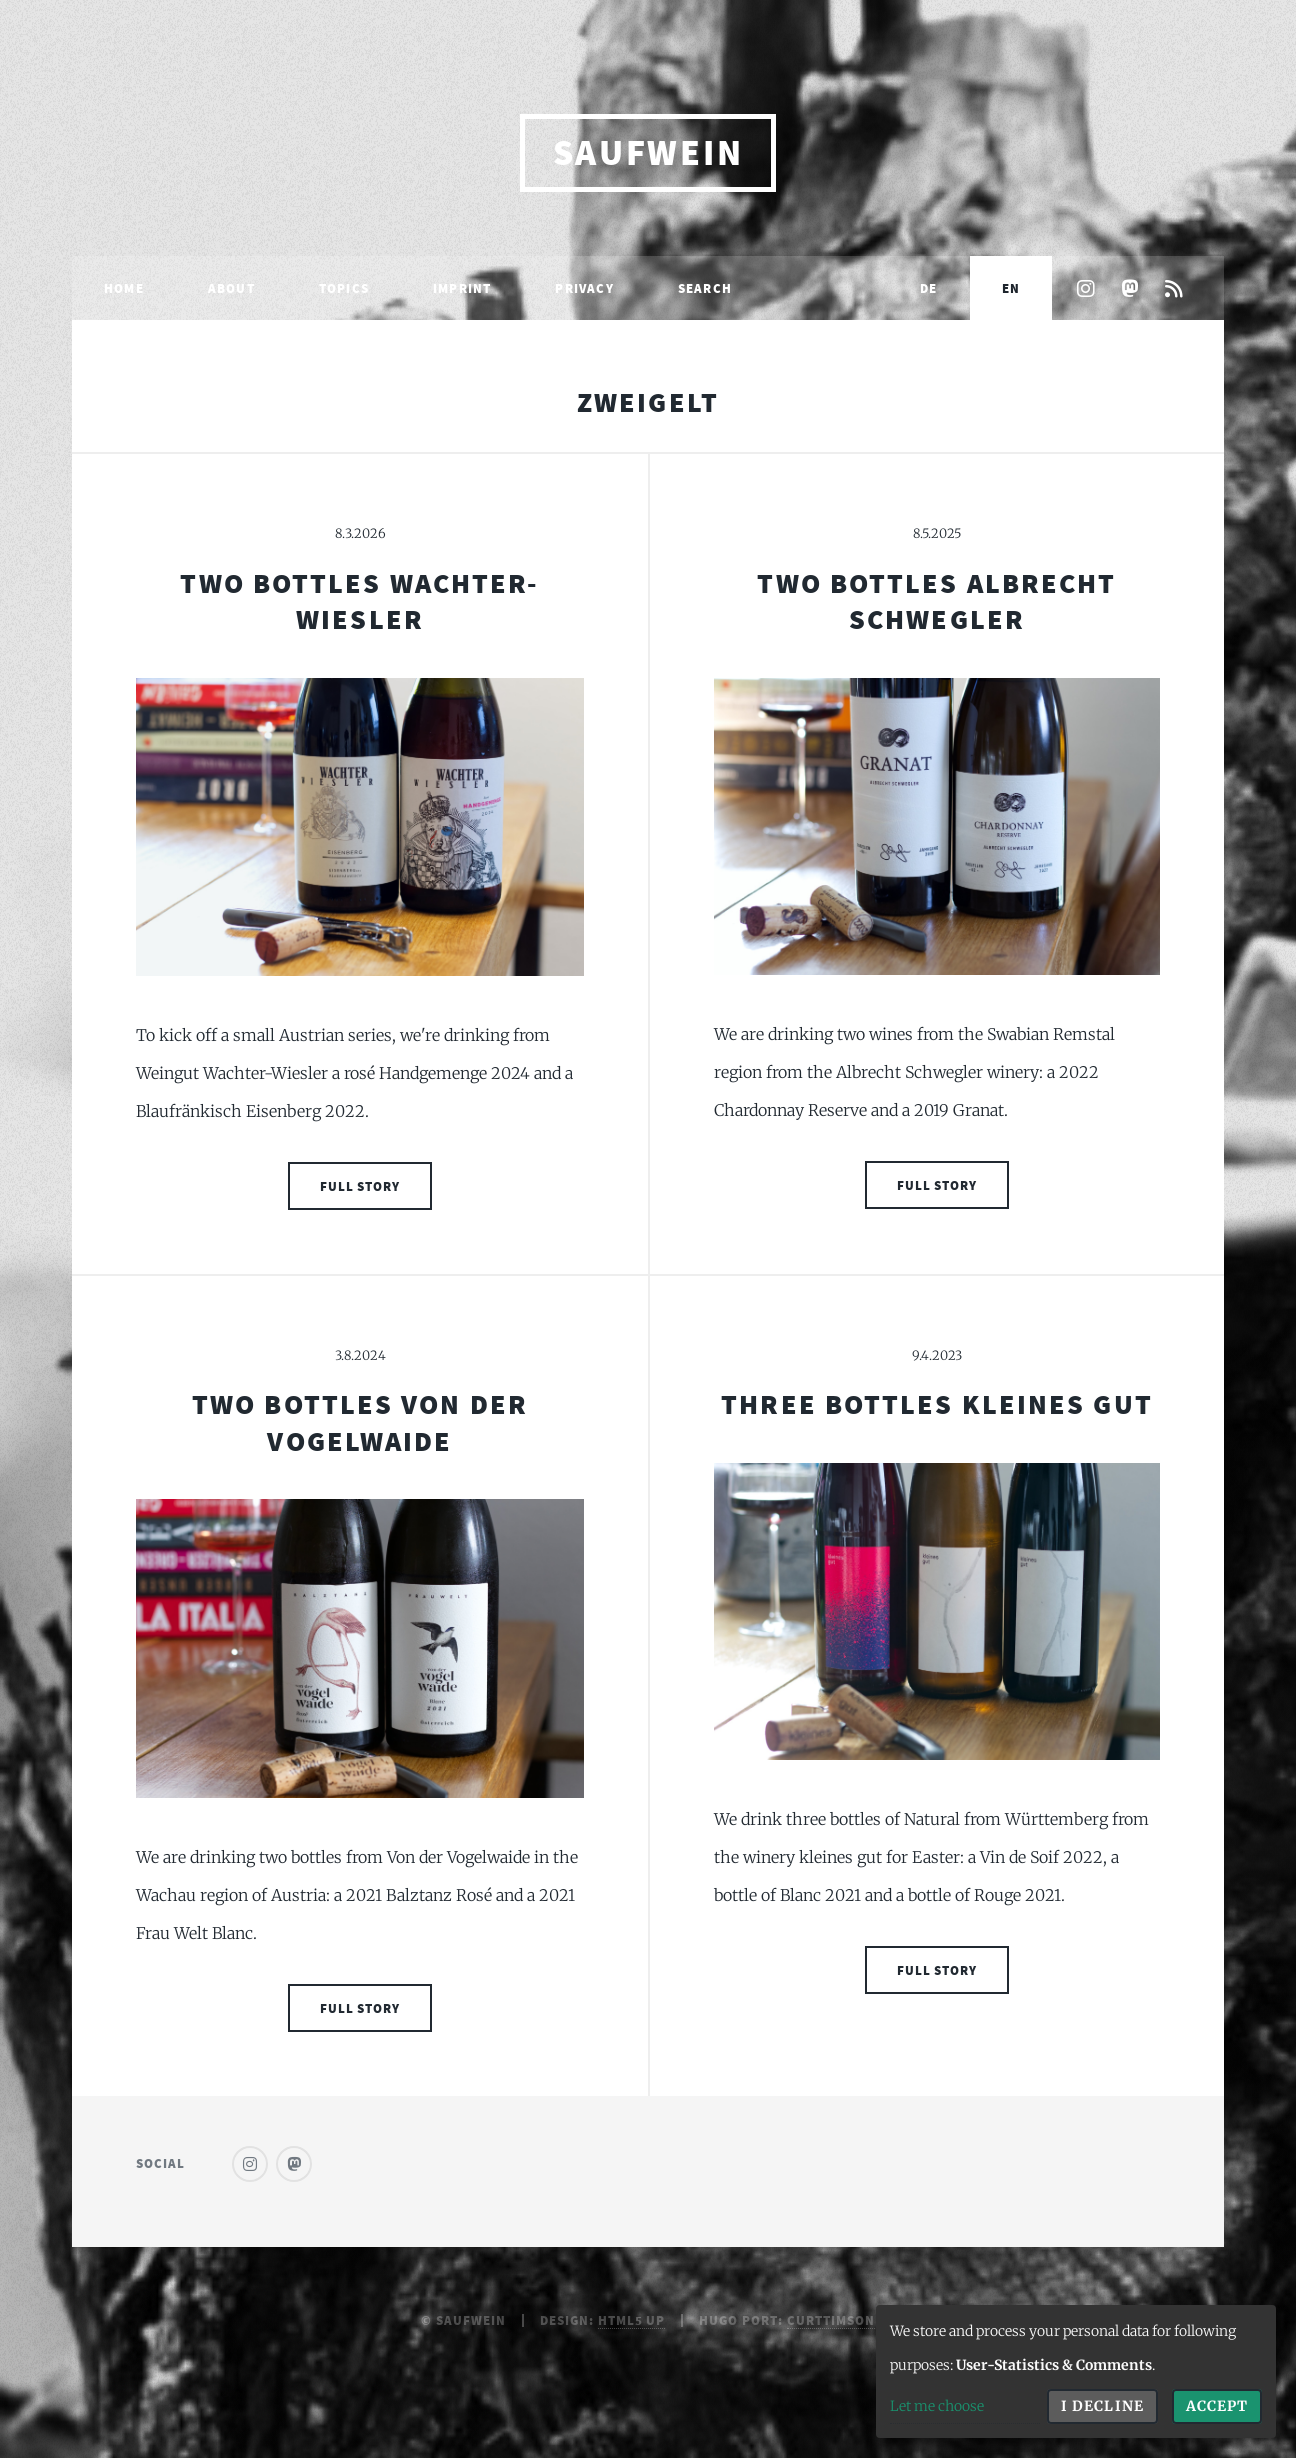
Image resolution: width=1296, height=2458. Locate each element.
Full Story (360, 1186)
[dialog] (1076, 2371)
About (231, 288)
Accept (1217, 2406)
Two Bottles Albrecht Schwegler (936, 601)
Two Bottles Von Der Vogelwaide (360, 1422)
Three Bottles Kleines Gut (937, 1404)
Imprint (462, 288)
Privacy (584, 288)
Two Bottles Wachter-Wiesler (359, 601)
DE (928, 288)
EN (1011, 288)
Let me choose (937, 2406)
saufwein (648, 152)
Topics (344, 288)
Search (705, 288)
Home (124, 288)
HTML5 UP (632, 2320)
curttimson (831, 2320)
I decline (1102, 2406)
